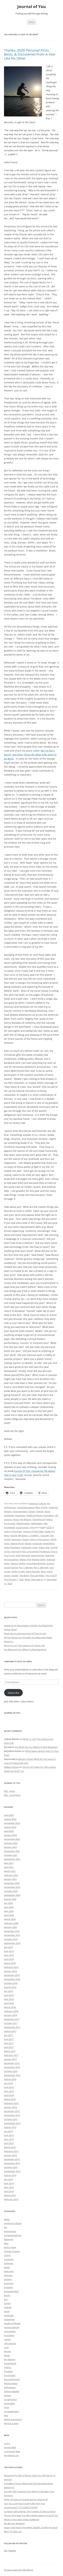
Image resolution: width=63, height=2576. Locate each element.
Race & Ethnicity (12, 2379)
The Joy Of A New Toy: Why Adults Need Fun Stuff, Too (31, 2515)
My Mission (25, 1519)
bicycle (13, 1535)
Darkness (8, 2263)
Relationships (23, 1523)
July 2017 (8, 2035)
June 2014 (9, 2183)
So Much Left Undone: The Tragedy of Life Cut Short (30, 2511)
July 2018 (8, 1991)
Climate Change (12, 2251)
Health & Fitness (34, 1515)
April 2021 (9, 1867)
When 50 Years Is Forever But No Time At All (26, 2499)
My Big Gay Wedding (14, 2523)
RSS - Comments (12, 1795)
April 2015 (9, 2143)
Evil (5, 2299)
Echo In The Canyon (40, 1539)
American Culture (37, 1503)
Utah (21, 1579)
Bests (6, 1535)
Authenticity (10, 1507)
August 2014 (10, 2175)
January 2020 (10, 1927)
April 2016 (9, 2095)
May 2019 (9, 1955)
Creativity (53, 1507)
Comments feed (12, 2451)
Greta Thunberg (12, 1547)
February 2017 (11, 2055)
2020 (49, 1527)
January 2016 (10, 2107)
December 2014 (11, 2159)
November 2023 (12, 1823)
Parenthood (38, 1519)
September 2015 (12, 2123)
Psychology (9, 1523)
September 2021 (12, 1859)
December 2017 (11, 2019)
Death (7, 2267)
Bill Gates (22, 1535)
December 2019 (11, 1931)
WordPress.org (11, 2455)
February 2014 (11, 2199)
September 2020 (12, 1895)
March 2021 (10, 1871)
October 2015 (10, 2119)
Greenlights (48, 1543)
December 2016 (11, 2063)
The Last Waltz (37, 1575)
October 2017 (10, 2023)
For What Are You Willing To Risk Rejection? (25, 1649)
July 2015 (8, 2131)
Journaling (49, 1515)
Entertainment (20, 1511)
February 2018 (11, 2011)
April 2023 (9, 1831)
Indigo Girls (44, 1547)
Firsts (6, 1543)
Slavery (7, 2395)
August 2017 (10, 2031)
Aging (7, 2219)
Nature (14, 1563)
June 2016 (9, 2087)
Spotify (14, 1575)
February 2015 (11, 2151)
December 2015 (11, 2111)
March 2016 (10, 2099)
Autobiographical (25, 1507)
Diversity (8, 2275)
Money (7, 2351)
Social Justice (22, 1527)
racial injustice (11, 1567)
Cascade (44, 1535)
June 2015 (9, 2135)
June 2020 (9, 1907)
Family (31, 1511)
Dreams (8, 1511)
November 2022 (12, 1839)
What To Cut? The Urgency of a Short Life (24, 1645)
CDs (52, 1535)
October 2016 (10, 2071)
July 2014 (8, 2179)
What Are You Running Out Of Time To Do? (25, 1633)
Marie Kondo (37, 1555)
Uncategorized (11, 2411)
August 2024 (10, 1819)
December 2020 (11, 1883)
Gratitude (9, 1515)
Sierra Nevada (33, 1571)
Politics (49, 1519)
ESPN (53, 1539)
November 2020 (12, 1887)
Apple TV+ (50, 1531)
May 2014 (9, 2187)
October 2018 (10, 1983)
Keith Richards (23, 1555)
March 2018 (10, 2007)
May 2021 (9, 1863)
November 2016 (12, 2067)
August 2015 (10, 2127)
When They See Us (34, 1579)
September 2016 (12, 2075)
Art (48, 1503)
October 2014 (10, 2167)
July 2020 (8, 1903)
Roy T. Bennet (26, 1567)
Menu (31, 22)
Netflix (22, 1563)
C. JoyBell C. (33, 1535)
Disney (25, 1539)
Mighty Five (25, 1559)
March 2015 (10, 2147)
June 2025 (9, 1815)
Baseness (8, 2239)
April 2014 (9, 2191)
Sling (43, 1571)
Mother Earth (39, 1559)
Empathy (8, 2287)
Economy (8, 2283)
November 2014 (12, 2163)
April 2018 (9, 2003)
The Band (24, 1575)
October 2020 (10, 1891)
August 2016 (10, 2079)
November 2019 (12, 1935)
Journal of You (31, 6)
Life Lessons (10, 2343)
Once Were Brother (36, 1563)
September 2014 (12, 2171)
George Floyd (17, 1543)
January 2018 (10, 2015)
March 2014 (10, 2195)
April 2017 (9, 2047)
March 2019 (10, 1963)
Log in (7, 2443)
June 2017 (9, 2039)
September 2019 (12, 1943)
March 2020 (10, 1919)
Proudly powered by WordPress (18, 2569)
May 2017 (9, 2043)
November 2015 (12, 2115)
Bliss (37, 1507)
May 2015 (9, 2139)
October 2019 (10, 1939)
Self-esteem (37, 1523)
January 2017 (10, 2059)
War (6, 2415)
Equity (7, 2295)
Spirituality (9, 2403)
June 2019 (9, 1951)
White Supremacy (13, 2419)
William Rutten (11, 1767)
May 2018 (9, 1999)
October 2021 (10, 1855)
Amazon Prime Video (33, 1531)
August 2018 (10, 1987)
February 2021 (11, 1875)
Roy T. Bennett (41, 1567)
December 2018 (11, 1975)
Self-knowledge (11, 2391)
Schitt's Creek (18, 1571)
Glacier (28, 1543)
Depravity (9, 2271)
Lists (6, 2347)
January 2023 (10, 1835)
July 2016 (8, 2083)
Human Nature (11, 2327)
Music (16, 1519)
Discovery (16, 1539)
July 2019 (8, 1947)
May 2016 (9, 2091)
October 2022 (10, 1843)
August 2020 (10, 1899)
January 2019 (10, 1971)
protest (50, 1563)
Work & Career (11, 2423)
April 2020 (9, 1915)
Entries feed (10, 2447)
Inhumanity (10, 2331)
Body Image (10, 2247)
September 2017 (12, 2027)
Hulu (34, 1547)
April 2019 (9, 1959)
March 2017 (10, 2051)
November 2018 (12, 1979)
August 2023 (10, 1827)
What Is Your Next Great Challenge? (21, 2519)
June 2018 (9, 1995)
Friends (39, 1511)
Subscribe (13, 1692)
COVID (44, 1507)
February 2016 (11, 2103)
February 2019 (11, 1967)
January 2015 (10, 2155)
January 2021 (10, 1879)
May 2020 (9, 1911)
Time (32, 1527)
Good (47, 1511)
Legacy (7, 2339)
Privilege (8, 2371)
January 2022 (10, 1847)
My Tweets (10, 2550)
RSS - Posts (9, 1791)
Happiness (20, 1515)
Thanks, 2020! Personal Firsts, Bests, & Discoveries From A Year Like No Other (29, 54)
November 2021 (12, 1851)
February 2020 (11, 1923)
